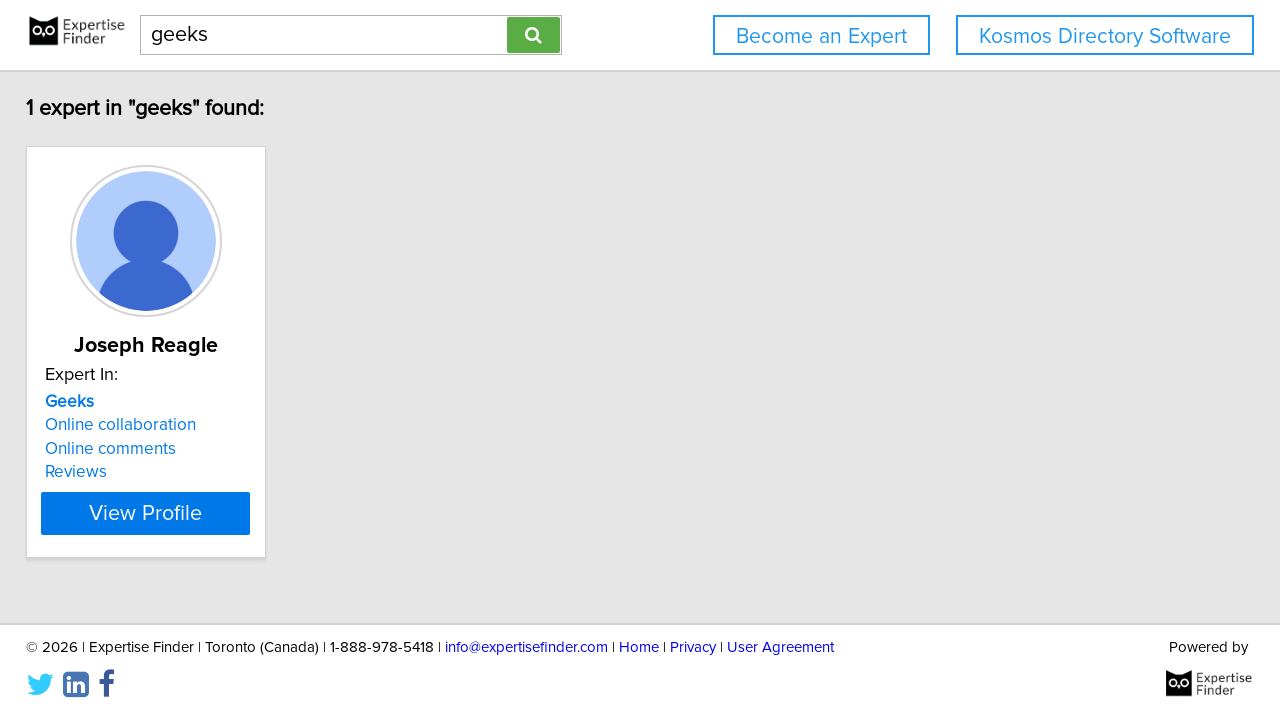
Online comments (124, 449)
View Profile (185, 513)
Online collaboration (134, 425)
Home (639, 647)
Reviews (90, 472)
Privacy (693, 647)
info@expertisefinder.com (526, 647)
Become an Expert (821, 36)
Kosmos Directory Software (1105, 36)
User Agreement (780, 647)
